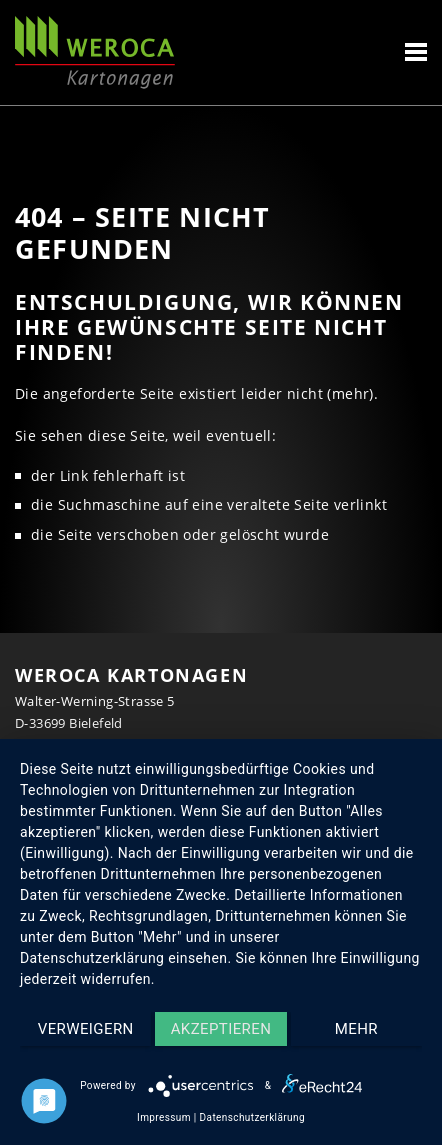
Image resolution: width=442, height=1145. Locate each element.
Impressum (164, 1117)
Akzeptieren (221, 1029)
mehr (356, 1029)
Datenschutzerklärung (252, 1117)
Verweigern (86, 1029)
